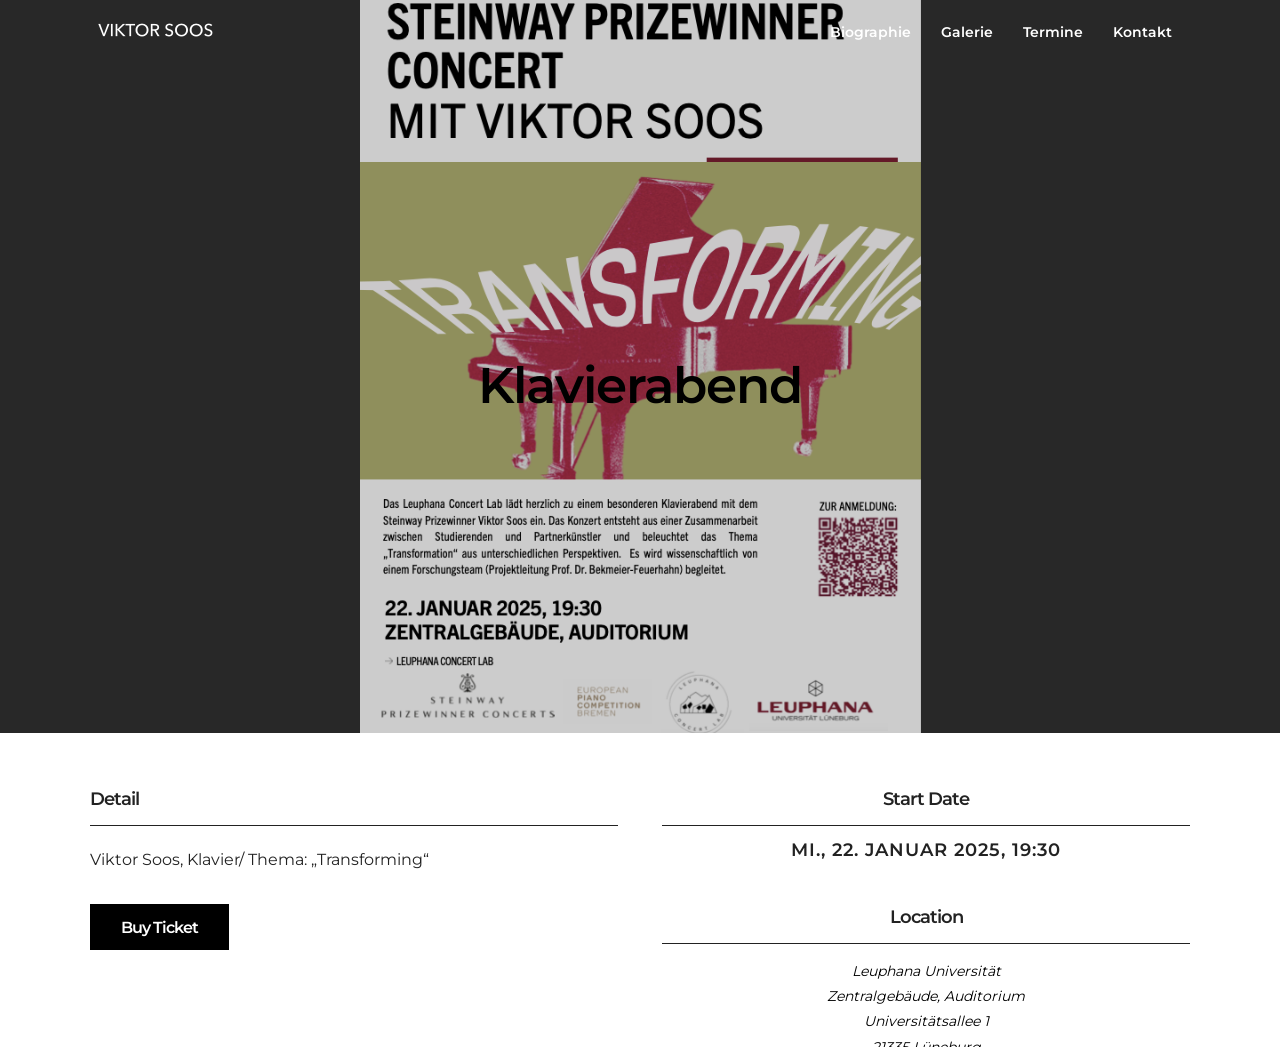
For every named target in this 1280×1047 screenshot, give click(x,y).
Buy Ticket (159, 927)
